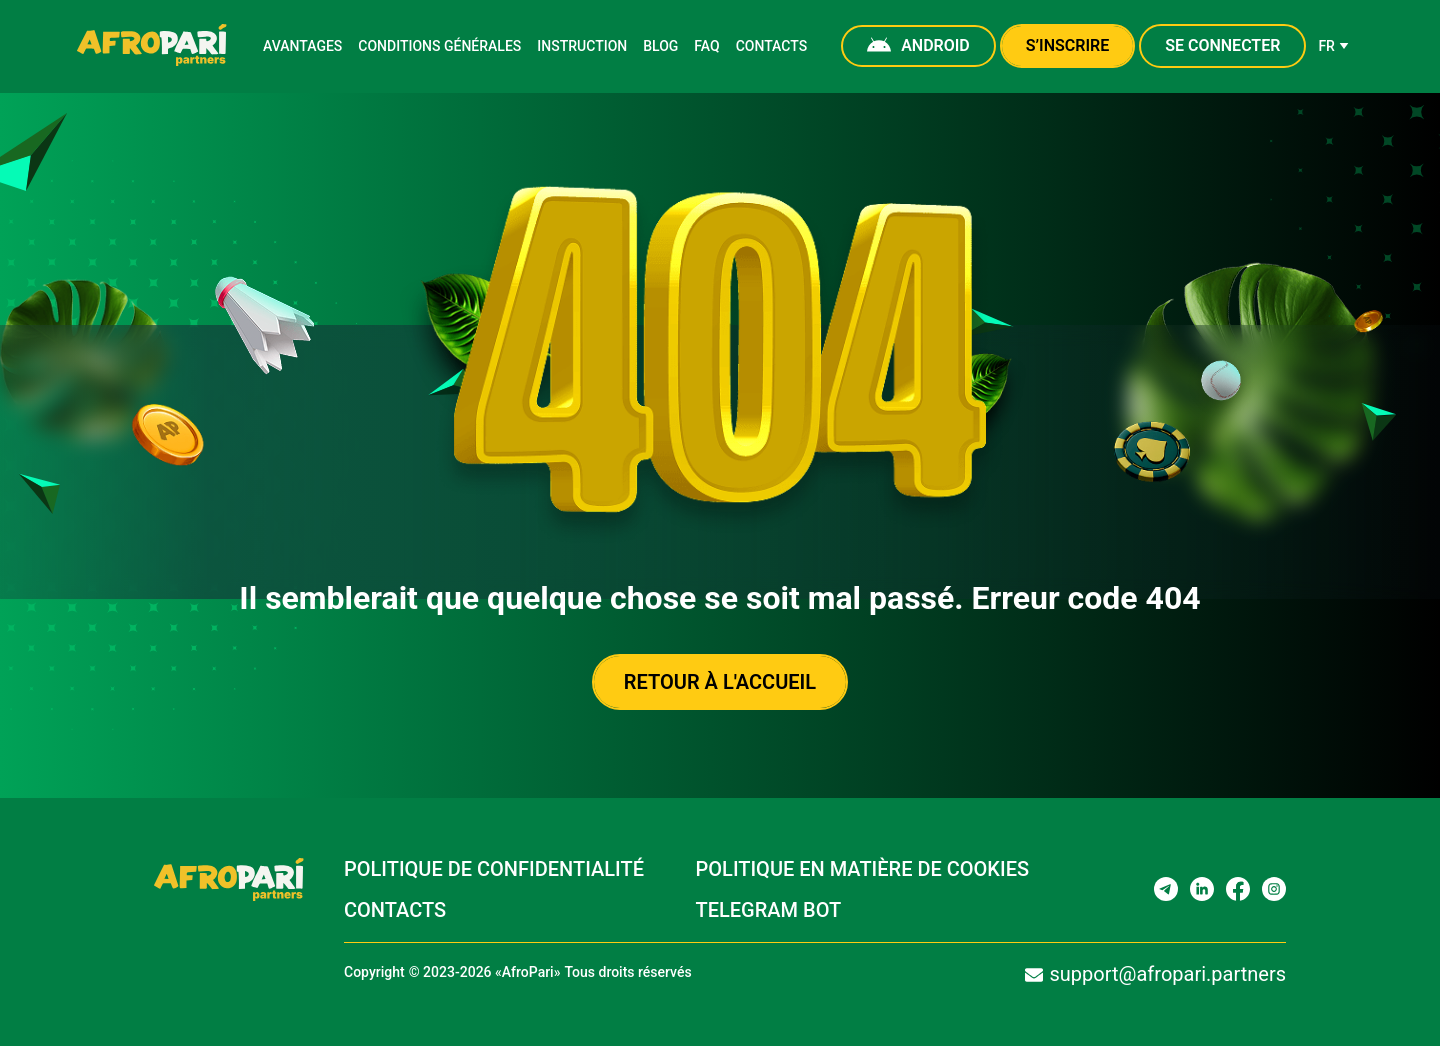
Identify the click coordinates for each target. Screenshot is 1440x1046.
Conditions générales (439, 46)
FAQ (704, 46)
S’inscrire (1066, 45)
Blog (656, 46)
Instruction (578, 46)
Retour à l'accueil (720, 682)
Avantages (305, 46)
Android (918, 46)
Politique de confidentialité (493, 869)
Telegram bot (767, 910)
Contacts (770, 46)
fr (1331, 46)
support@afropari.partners (1152, 974)
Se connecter (1220, 45)
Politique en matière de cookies (863, 869)
